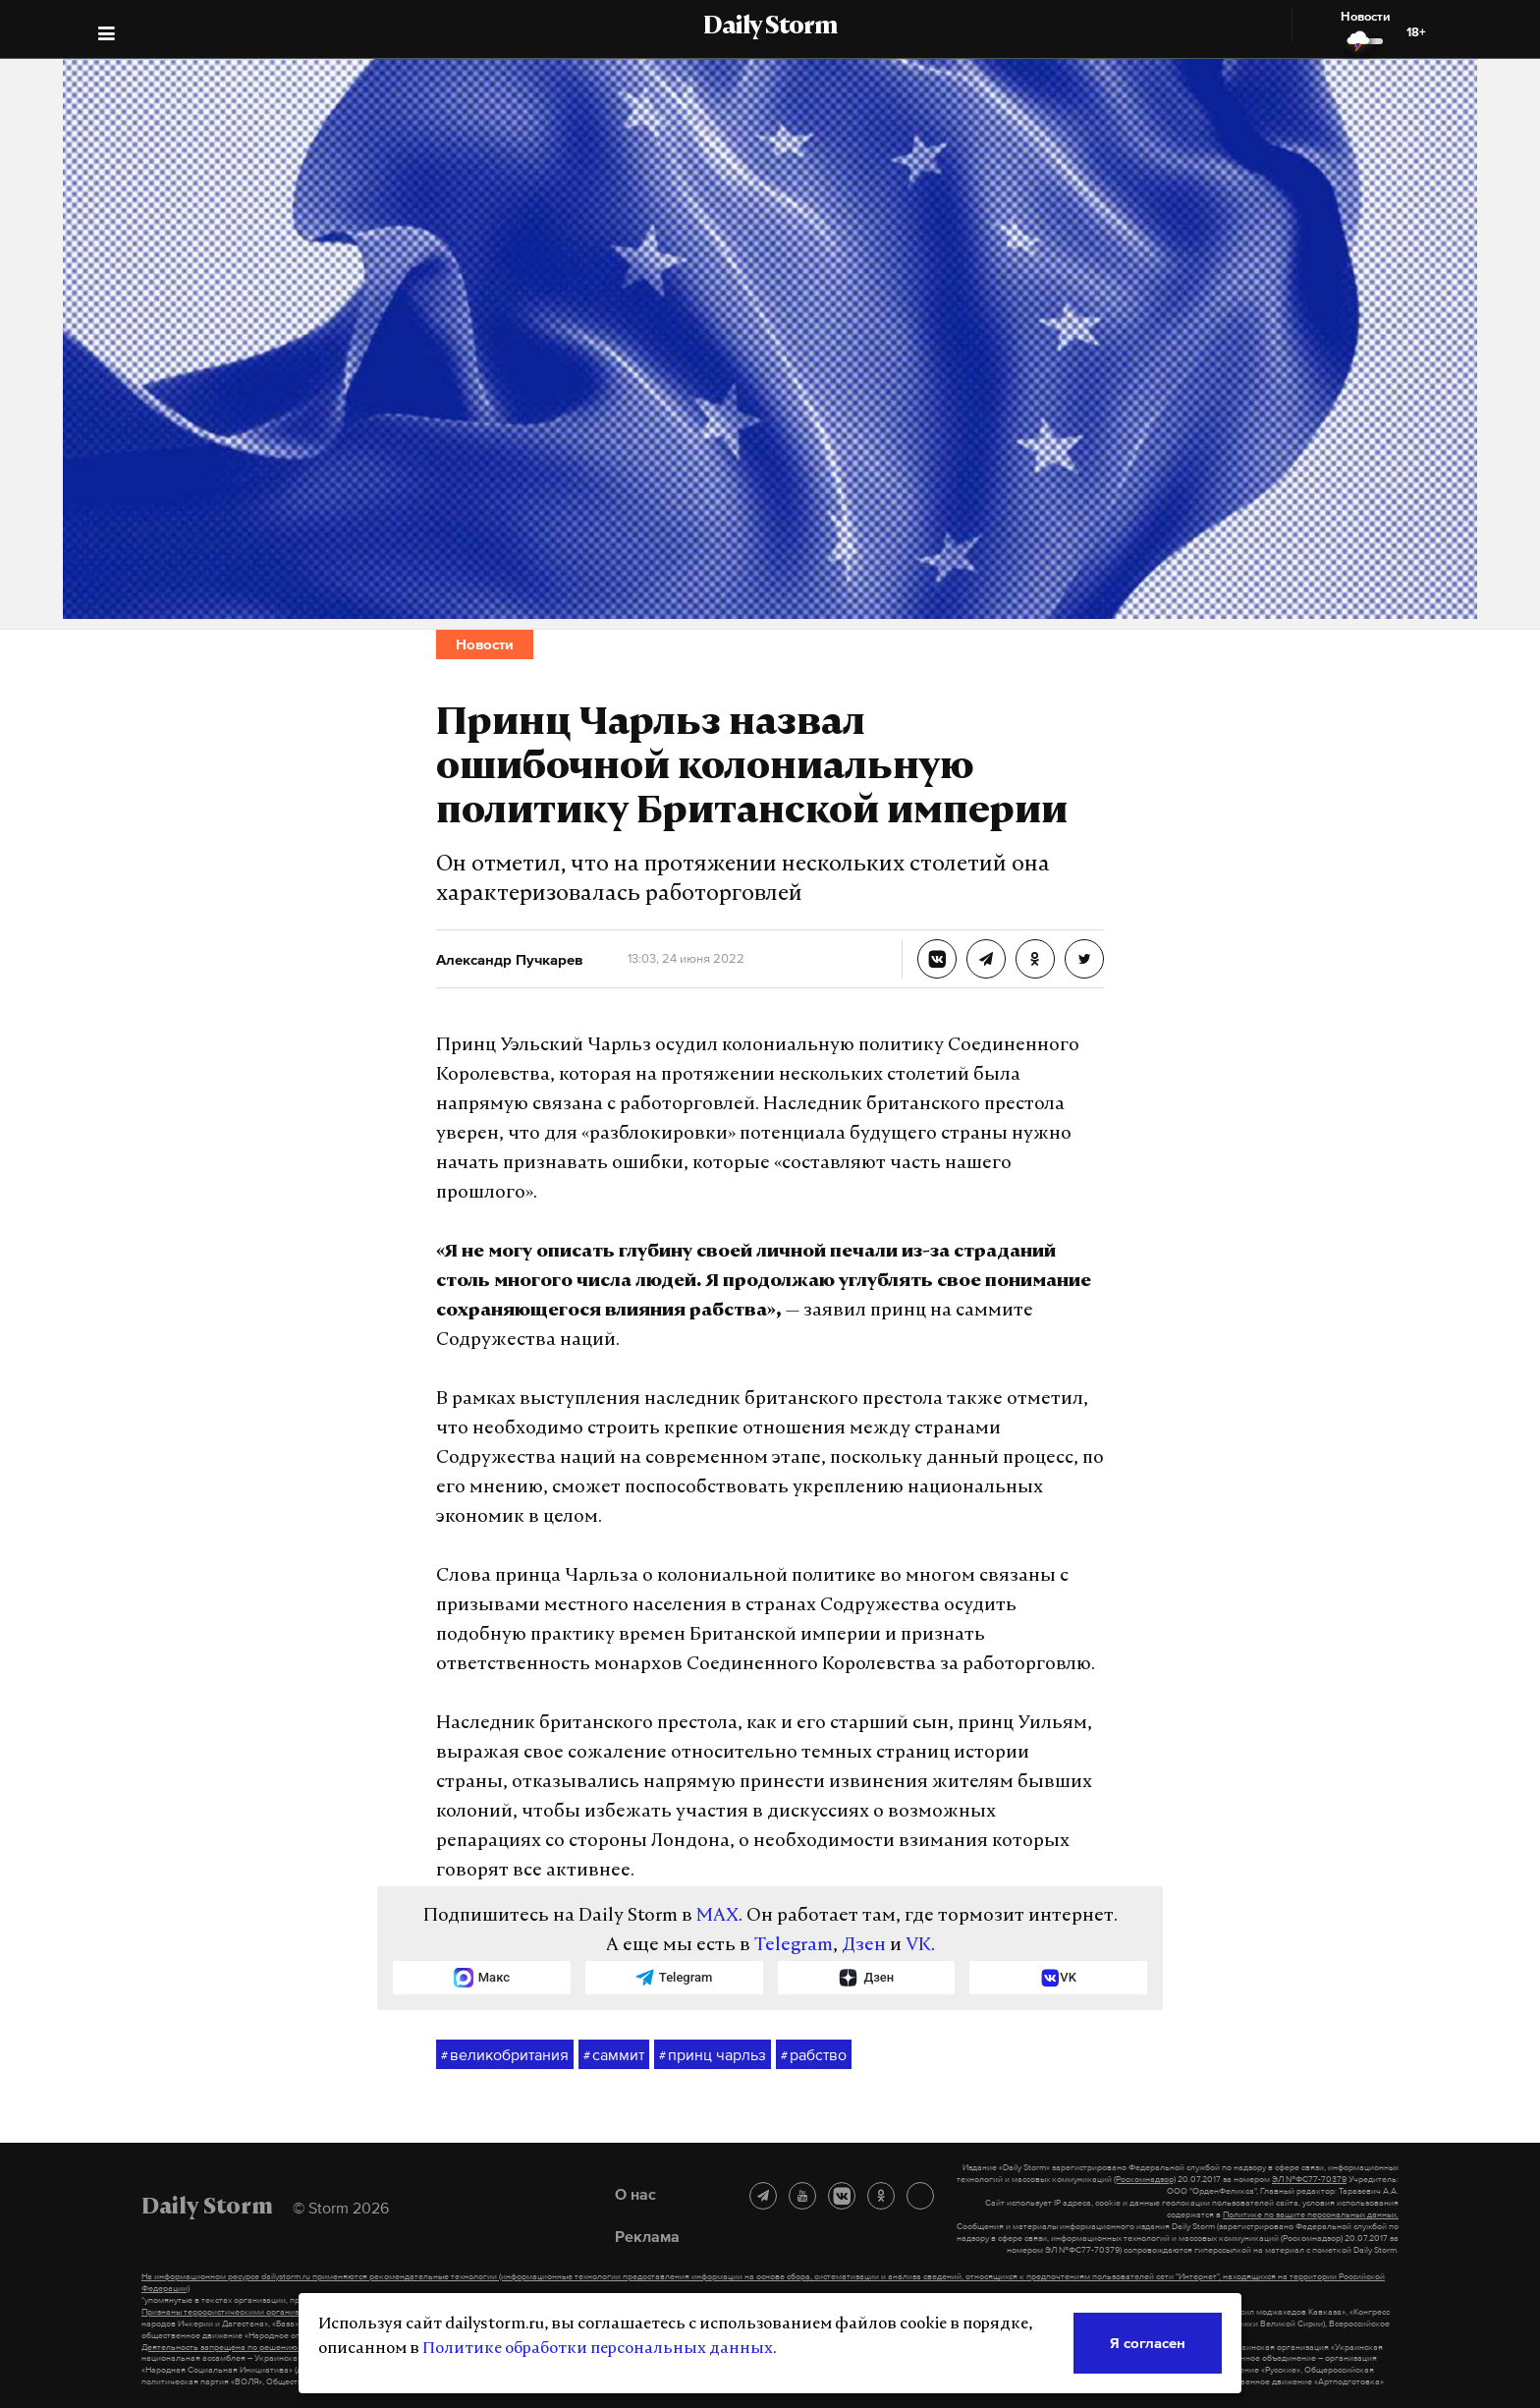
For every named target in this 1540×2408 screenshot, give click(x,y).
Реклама (647, 2236)
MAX (717, 1916)
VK (918, 1945)
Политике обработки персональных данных (597, 2349)
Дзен (864, 1945)
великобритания (505, 2055)
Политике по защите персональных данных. (1311, 2214)
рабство (814, 2055)
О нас (635, 2194)
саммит (613, 2055)
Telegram (793, 1945)
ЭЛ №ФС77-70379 (1309, 2179)
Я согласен (1147, 2342)
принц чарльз (712, 2055)
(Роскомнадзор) (1145, 2179)
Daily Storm (770, 27)
